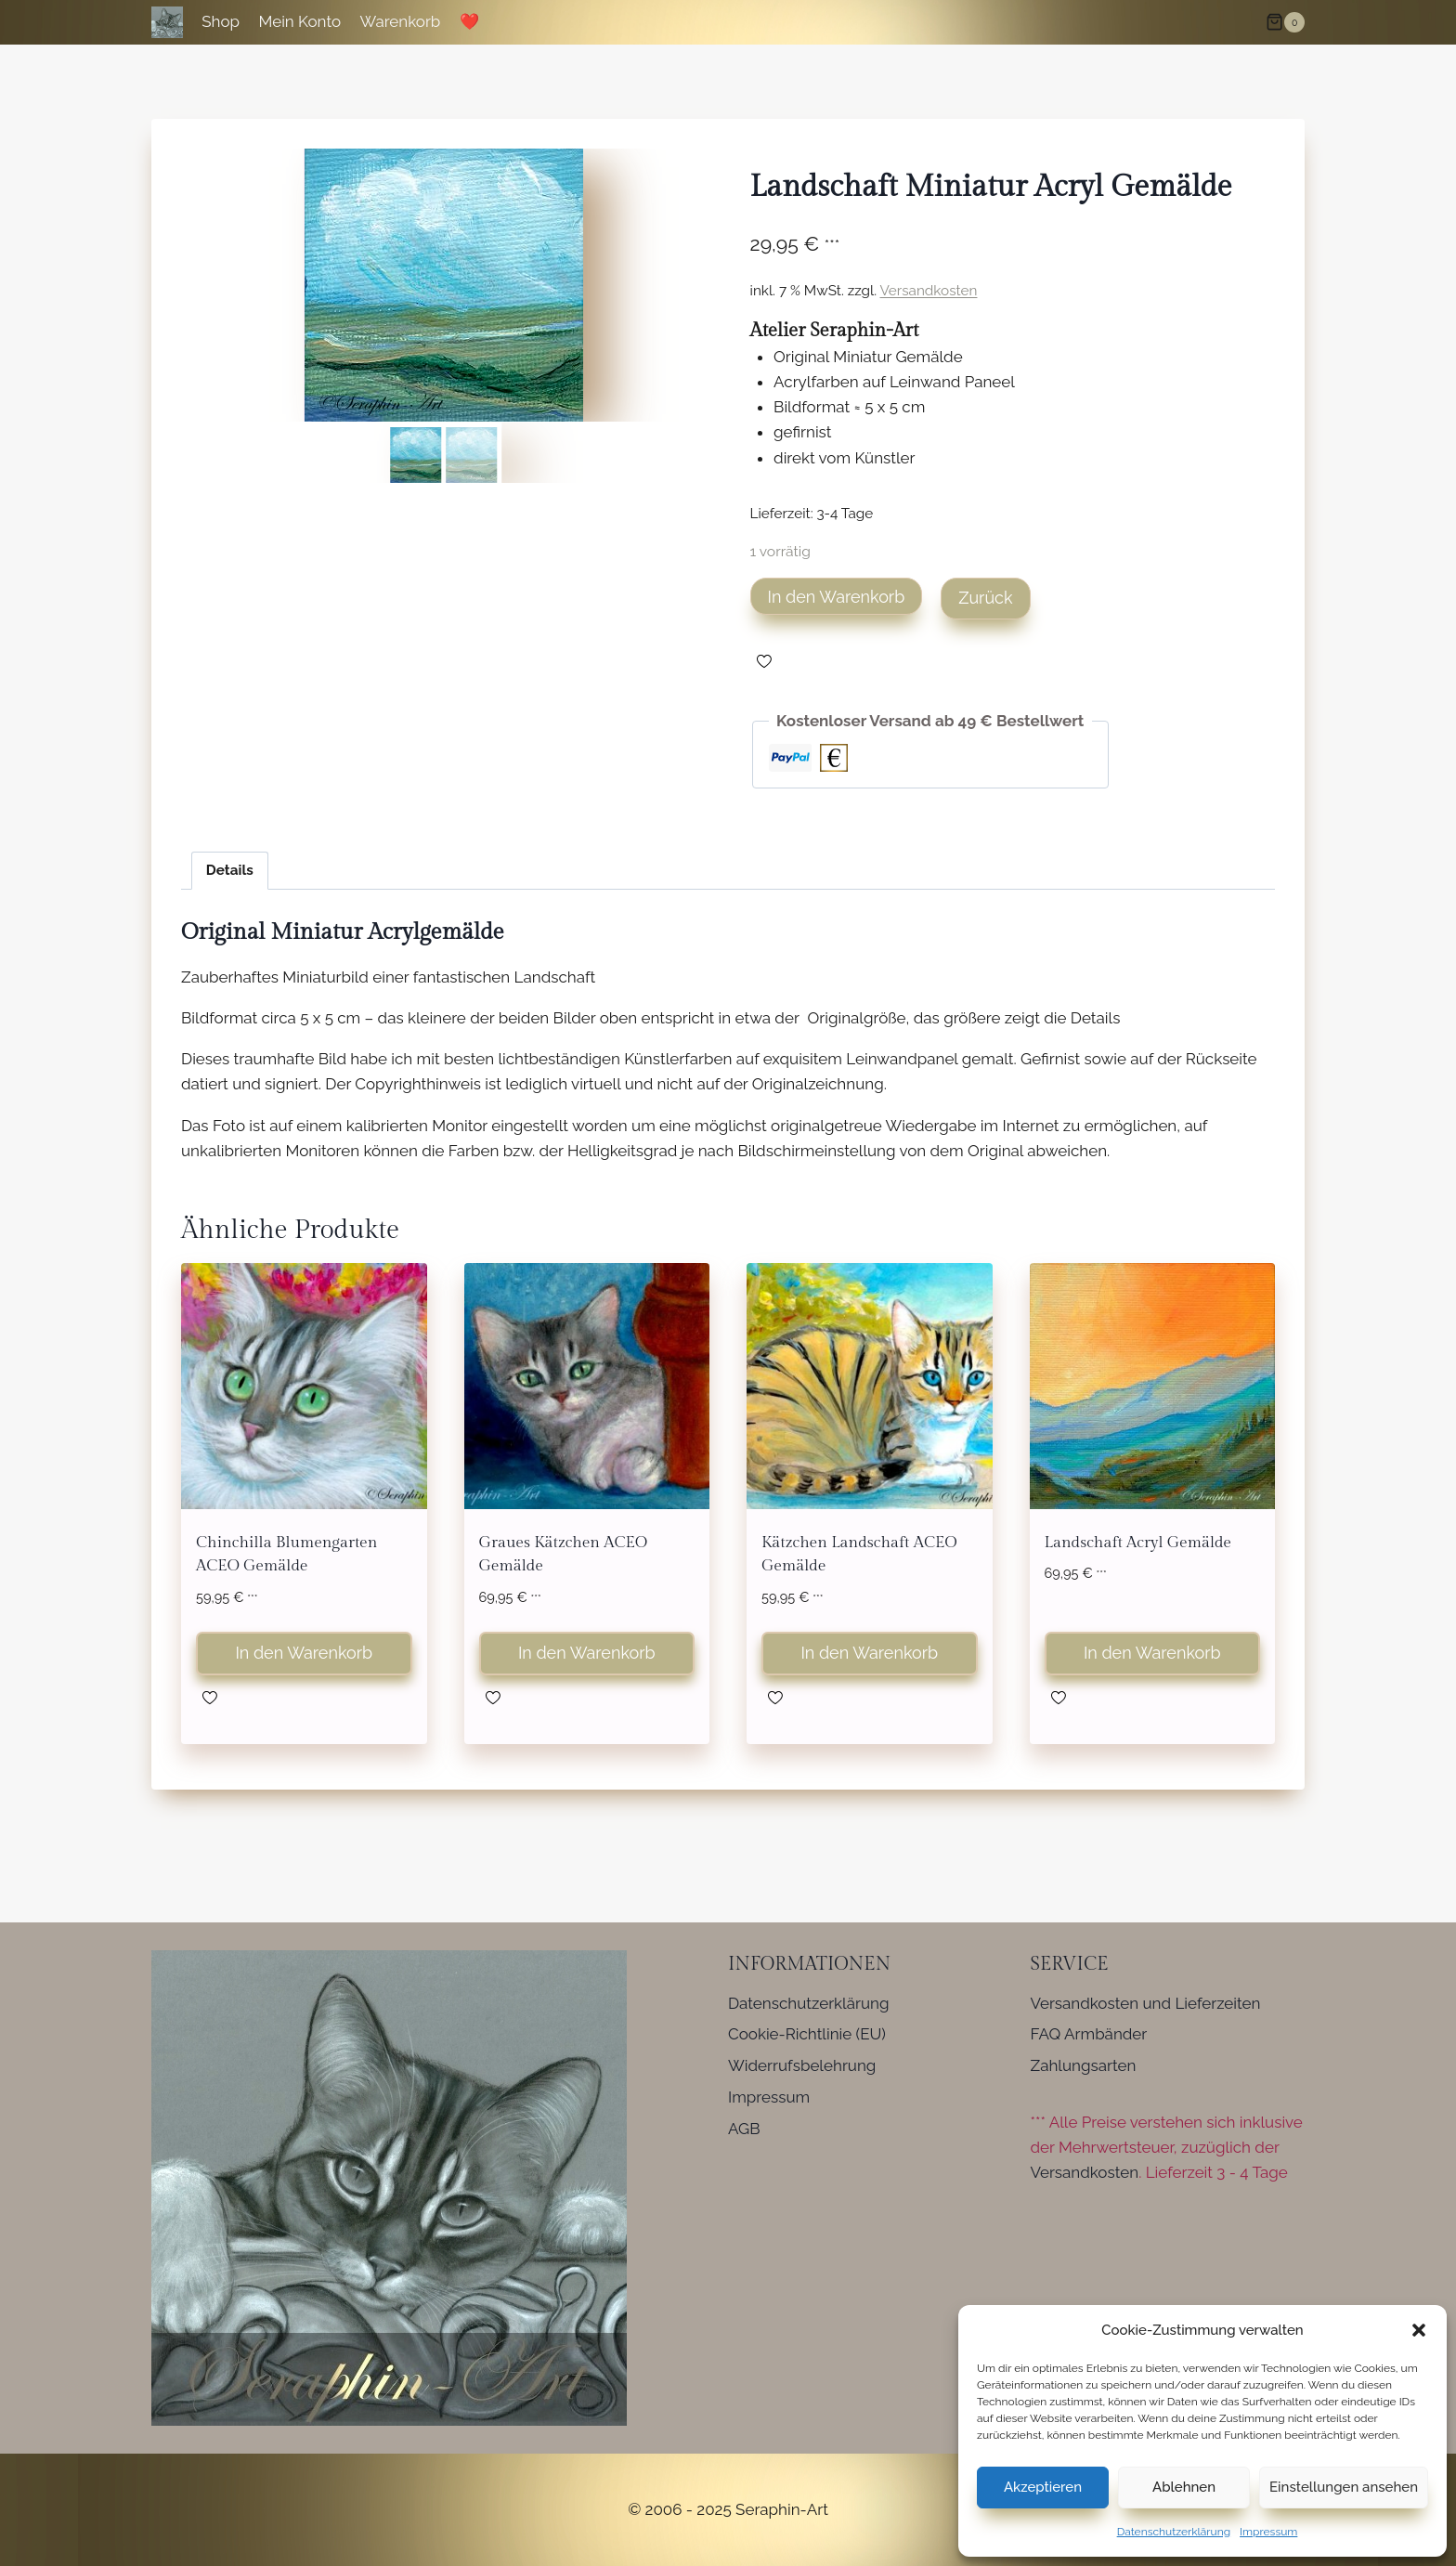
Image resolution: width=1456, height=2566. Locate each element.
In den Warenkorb (836, 596)
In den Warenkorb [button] (303, 1652)
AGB (744, 2128)
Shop (221, 21)
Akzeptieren (1043, 2487)
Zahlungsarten (1084, 2065)
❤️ (469, 21)
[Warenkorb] (1285, 22)
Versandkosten (929, 290)
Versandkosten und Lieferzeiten (1146, 2003)
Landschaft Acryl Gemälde (1138, 1542)
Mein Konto (299, 21)
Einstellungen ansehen (1343, 2487)
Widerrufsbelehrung (802, 2065)
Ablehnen (1184, 2487)
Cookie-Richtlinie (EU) (807, 2034)
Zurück (985, 597)
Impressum (1268, 2531)
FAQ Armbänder (1089, 2034)
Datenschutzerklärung (1173, 2531)
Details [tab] (230, 870)
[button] (1419, 2330)
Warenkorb (400, 21)
